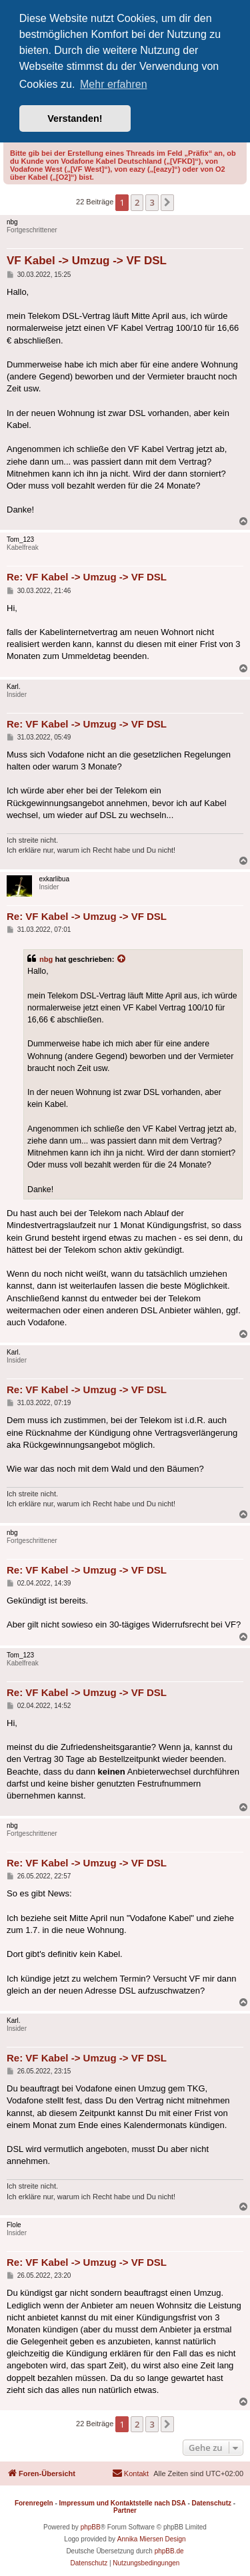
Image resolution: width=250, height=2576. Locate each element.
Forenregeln (34, 2503)
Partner (125, 2510)
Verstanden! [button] (74, 118)
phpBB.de (169, 2551)
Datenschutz (211, 2503)
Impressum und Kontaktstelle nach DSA (122, 2503)
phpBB (91, 2527)
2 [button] (137, 202)
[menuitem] (130, 2473)
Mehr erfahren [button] (113, 84)
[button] (167, 202)
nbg (46, 959)
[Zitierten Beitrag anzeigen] (122, 959)
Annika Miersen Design (151, 2539)
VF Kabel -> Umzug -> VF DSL (87, 260)
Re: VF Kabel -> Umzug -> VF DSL (87, 576)
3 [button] (151, 202)
